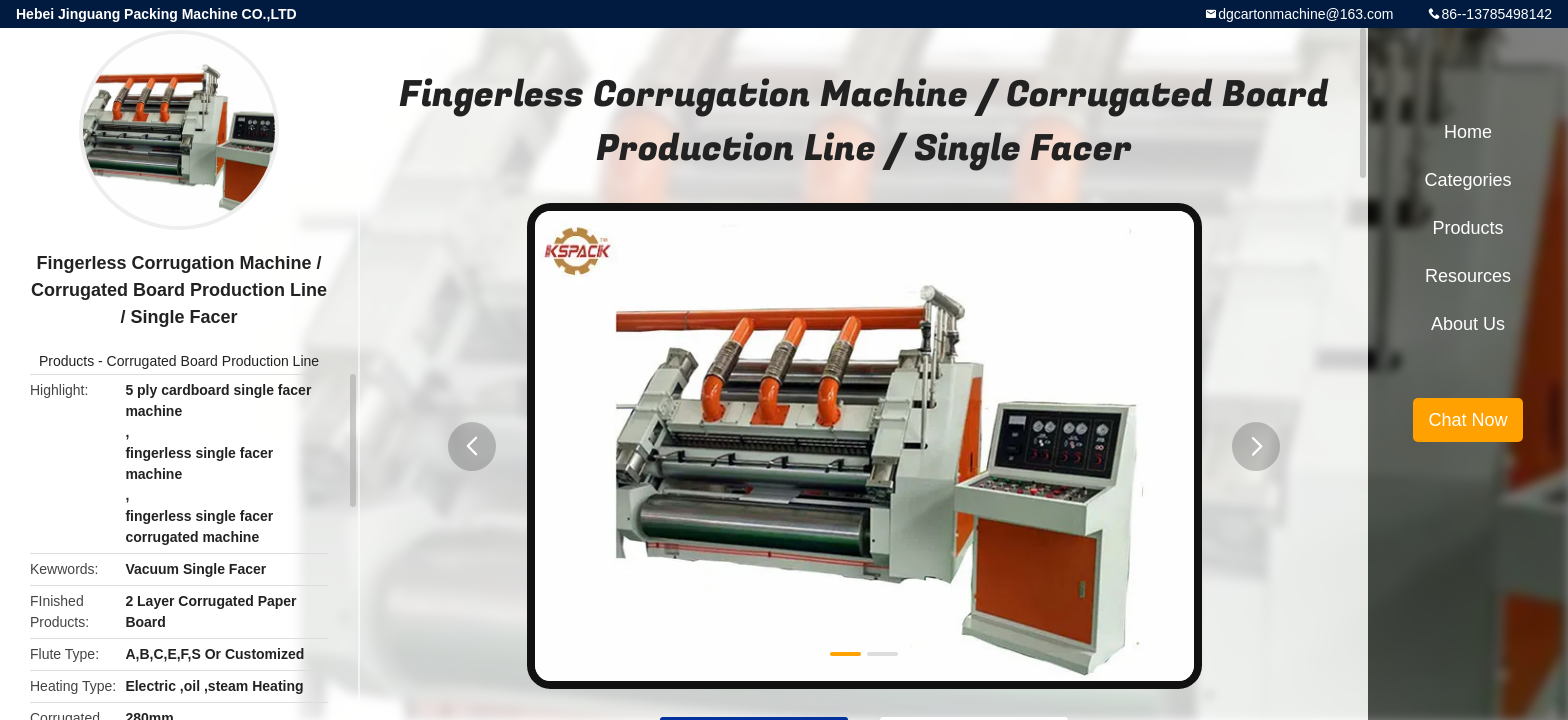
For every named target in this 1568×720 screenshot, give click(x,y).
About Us (1468, 324)
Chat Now (1467, 420)
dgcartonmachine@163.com (1305, 14)
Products (66, 361)
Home (1468, 132)
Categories (1467, 180)
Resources (1468, 276)
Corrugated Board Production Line (213, 361)
